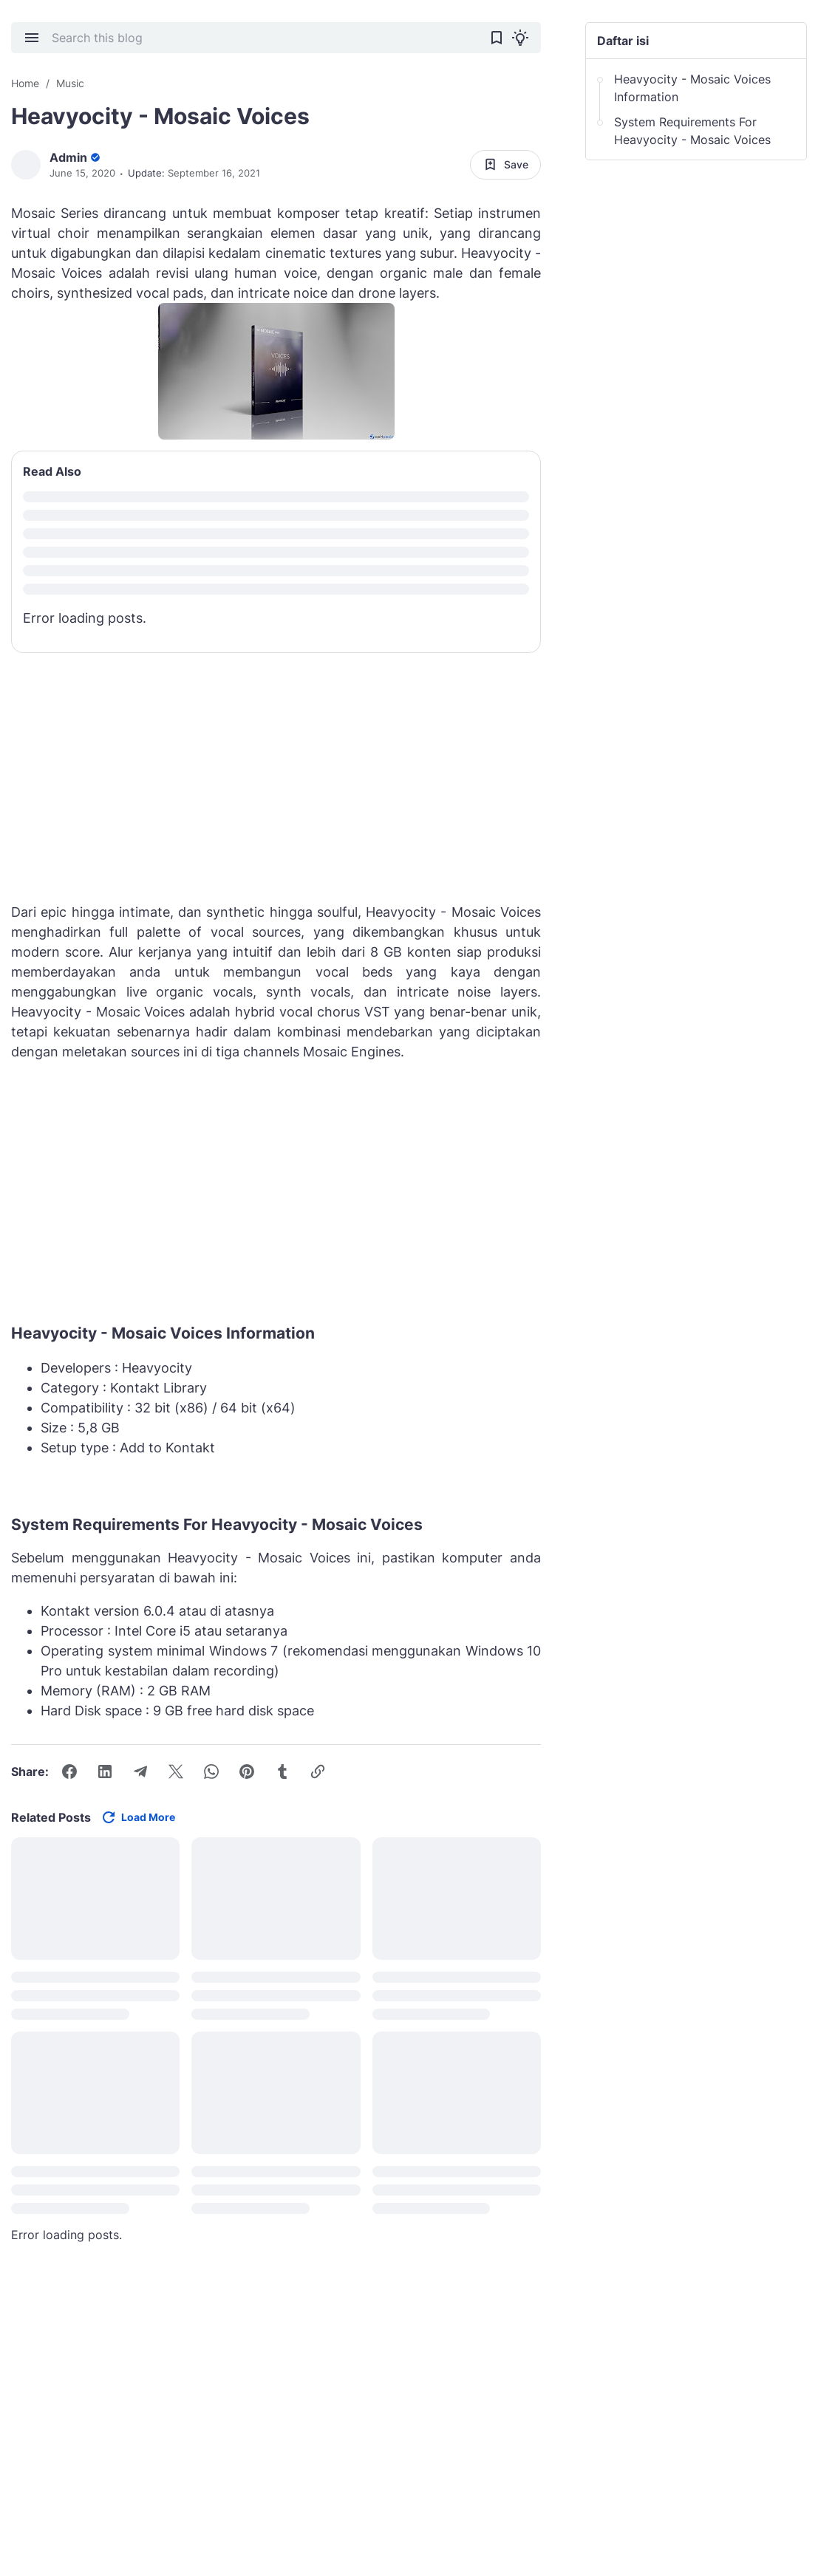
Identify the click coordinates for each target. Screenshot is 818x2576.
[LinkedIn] (105, 1771)
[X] (176, 1771)
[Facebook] (69, 1771)
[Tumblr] (282, 1771)
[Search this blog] (264, 37)
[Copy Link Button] (318, 1771)
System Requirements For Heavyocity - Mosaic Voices (692, 131)
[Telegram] (140, 1771)
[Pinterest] (247, 1771)
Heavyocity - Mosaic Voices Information (692, 88)
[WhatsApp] (211, 1771)
